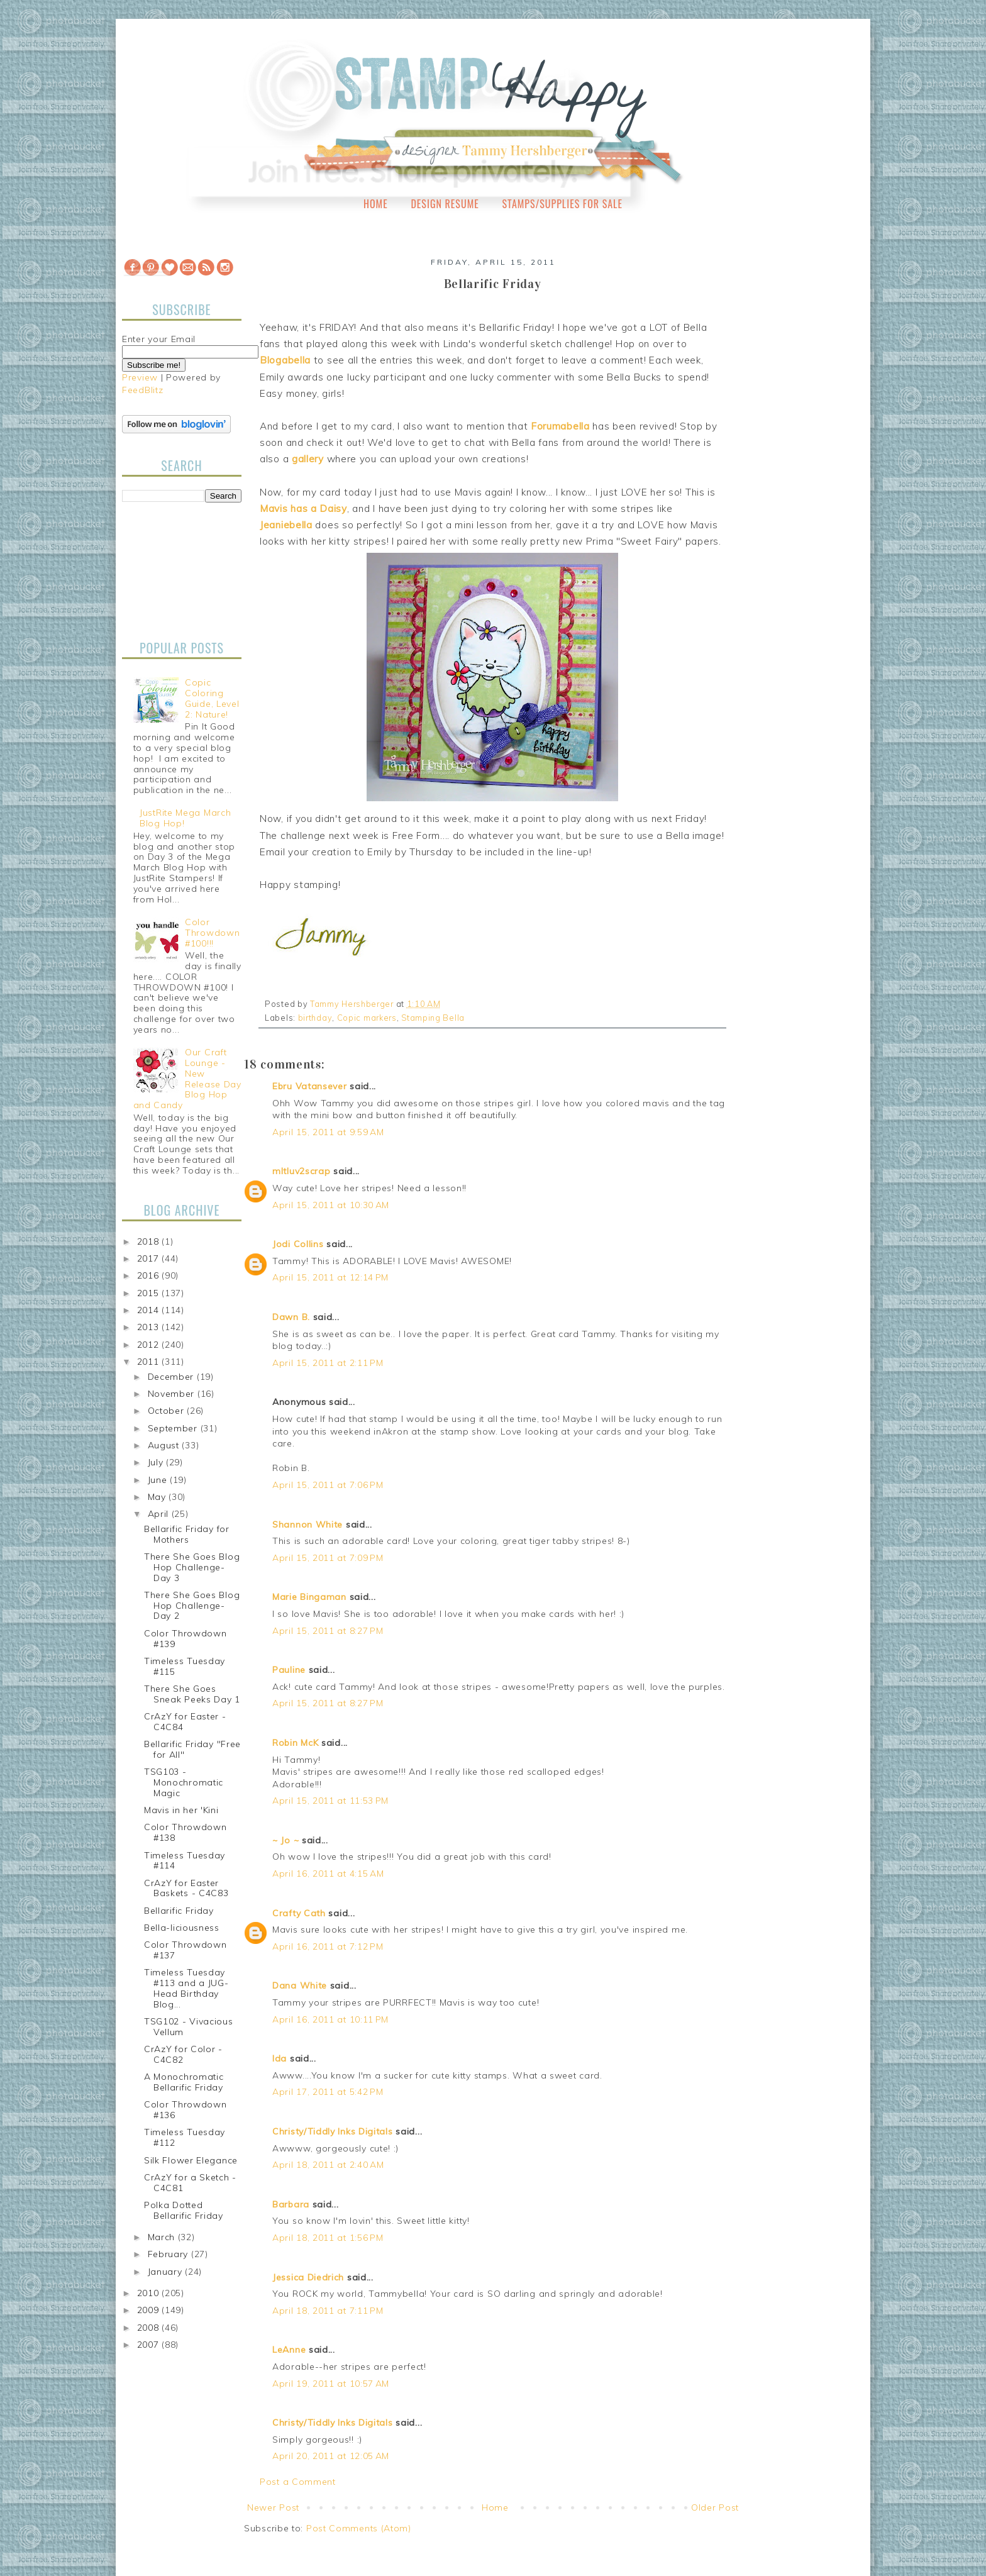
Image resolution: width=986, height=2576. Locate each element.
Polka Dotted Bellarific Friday (183, 2210)
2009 (149, 2310)
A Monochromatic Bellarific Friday (184, 2082)
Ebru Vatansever (309, 1086)
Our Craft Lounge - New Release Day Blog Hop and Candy (187, 1078)
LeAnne (289, 2349)
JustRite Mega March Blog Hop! (185, 818)
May (158, 1496)
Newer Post (273, 2507)
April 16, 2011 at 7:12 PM (328, 1946)
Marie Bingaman (309, 1596)
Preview (140, 377)
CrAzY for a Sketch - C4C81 (190, 2183)
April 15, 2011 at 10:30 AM (330, 1205)
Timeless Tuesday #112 (184, 2137)
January (167, 2271)
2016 (149, 1275)
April (160, 1513)
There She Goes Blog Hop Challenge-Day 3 (192, 1567)
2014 (149, 1310)
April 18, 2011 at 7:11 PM (328, 2310)
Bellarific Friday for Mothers (187, 1534)
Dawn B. (291, 1317)
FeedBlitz (142, 390)
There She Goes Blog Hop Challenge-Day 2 (192, 1605)
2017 (149, 1258)
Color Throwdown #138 (185, 1832)
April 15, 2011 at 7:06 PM (328, 1485)
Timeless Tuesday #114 (184, 1861)
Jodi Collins (297, 1244)
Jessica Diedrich (308, 2277)
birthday (315, 1018)
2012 (149, 1344)
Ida (279, 2058)
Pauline (289, 1669)
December (172, 1376)
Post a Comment (298, 2481)
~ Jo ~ (285, 1840)
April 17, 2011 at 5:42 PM (328, 2091)
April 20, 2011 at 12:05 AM (330, 2456)
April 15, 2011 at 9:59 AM (328, 1132)
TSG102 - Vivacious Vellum (188, 2027)
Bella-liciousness (181, 1927)
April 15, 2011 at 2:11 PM (328, 1362)
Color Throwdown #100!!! (212, 932)
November (172, 1393)
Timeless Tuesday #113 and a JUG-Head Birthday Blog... (186, 1988)
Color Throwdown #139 (185, 1639)
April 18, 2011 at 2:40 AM (328, 2164)
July (157, 1462)
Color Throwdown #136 (185, 2110)
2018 (149, 1241)
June (159, 1479)
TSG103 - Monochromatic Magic (183, 1782)
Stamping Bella (433, 1018)
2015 (149, 1293)
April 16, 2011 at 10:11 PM (330, 2019)
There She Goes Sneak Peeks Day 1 (192, 1694)
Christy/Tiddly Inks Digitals (332, 2131)
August (165, 1445)
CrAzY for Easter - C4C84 (185, 1722)
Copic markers (367, 1018)
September (174, 1428)
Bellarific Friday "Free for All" (192, 1749)
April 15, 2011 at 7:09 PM (328, 1557)
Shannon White (307, 1524)
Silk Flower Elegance (191, 2160)
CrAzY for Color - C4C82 (183, 2054)
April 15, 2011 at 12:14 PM (330, 1277)
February (169, 2254)
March (163, 2237)
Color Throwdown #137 (185, 1950)
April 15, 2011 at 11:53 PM (330, 1800)
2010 (149, 2293)
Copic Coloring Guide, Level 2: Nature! (212, 698)
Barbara (290, 2204)
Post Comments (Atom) (358, 2528)
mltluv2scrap (301, 1171)
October (167, 1410)
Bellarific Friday (179, 1910)
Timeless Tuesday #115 (184, 1666)
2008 (149, 2327)
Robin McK (295, 1742)
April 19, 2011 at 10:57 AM (330, 2383)
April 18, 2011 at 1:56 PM (328, 2237)
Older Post (715, 2507)
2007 (149, 2344)
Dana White (299, 1985)
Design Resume (445, 203)
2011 (149, 1361)
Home (375, 203)
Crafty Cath (299, 1913)
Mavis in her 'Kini (181, 1810)
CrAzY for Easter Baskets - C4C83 (186, 1888)
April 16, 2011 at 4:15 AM (328, 1873)
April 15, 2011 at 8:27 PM (328, 1630)
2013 (149, 1327)
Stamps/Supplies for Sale (562, 203)
